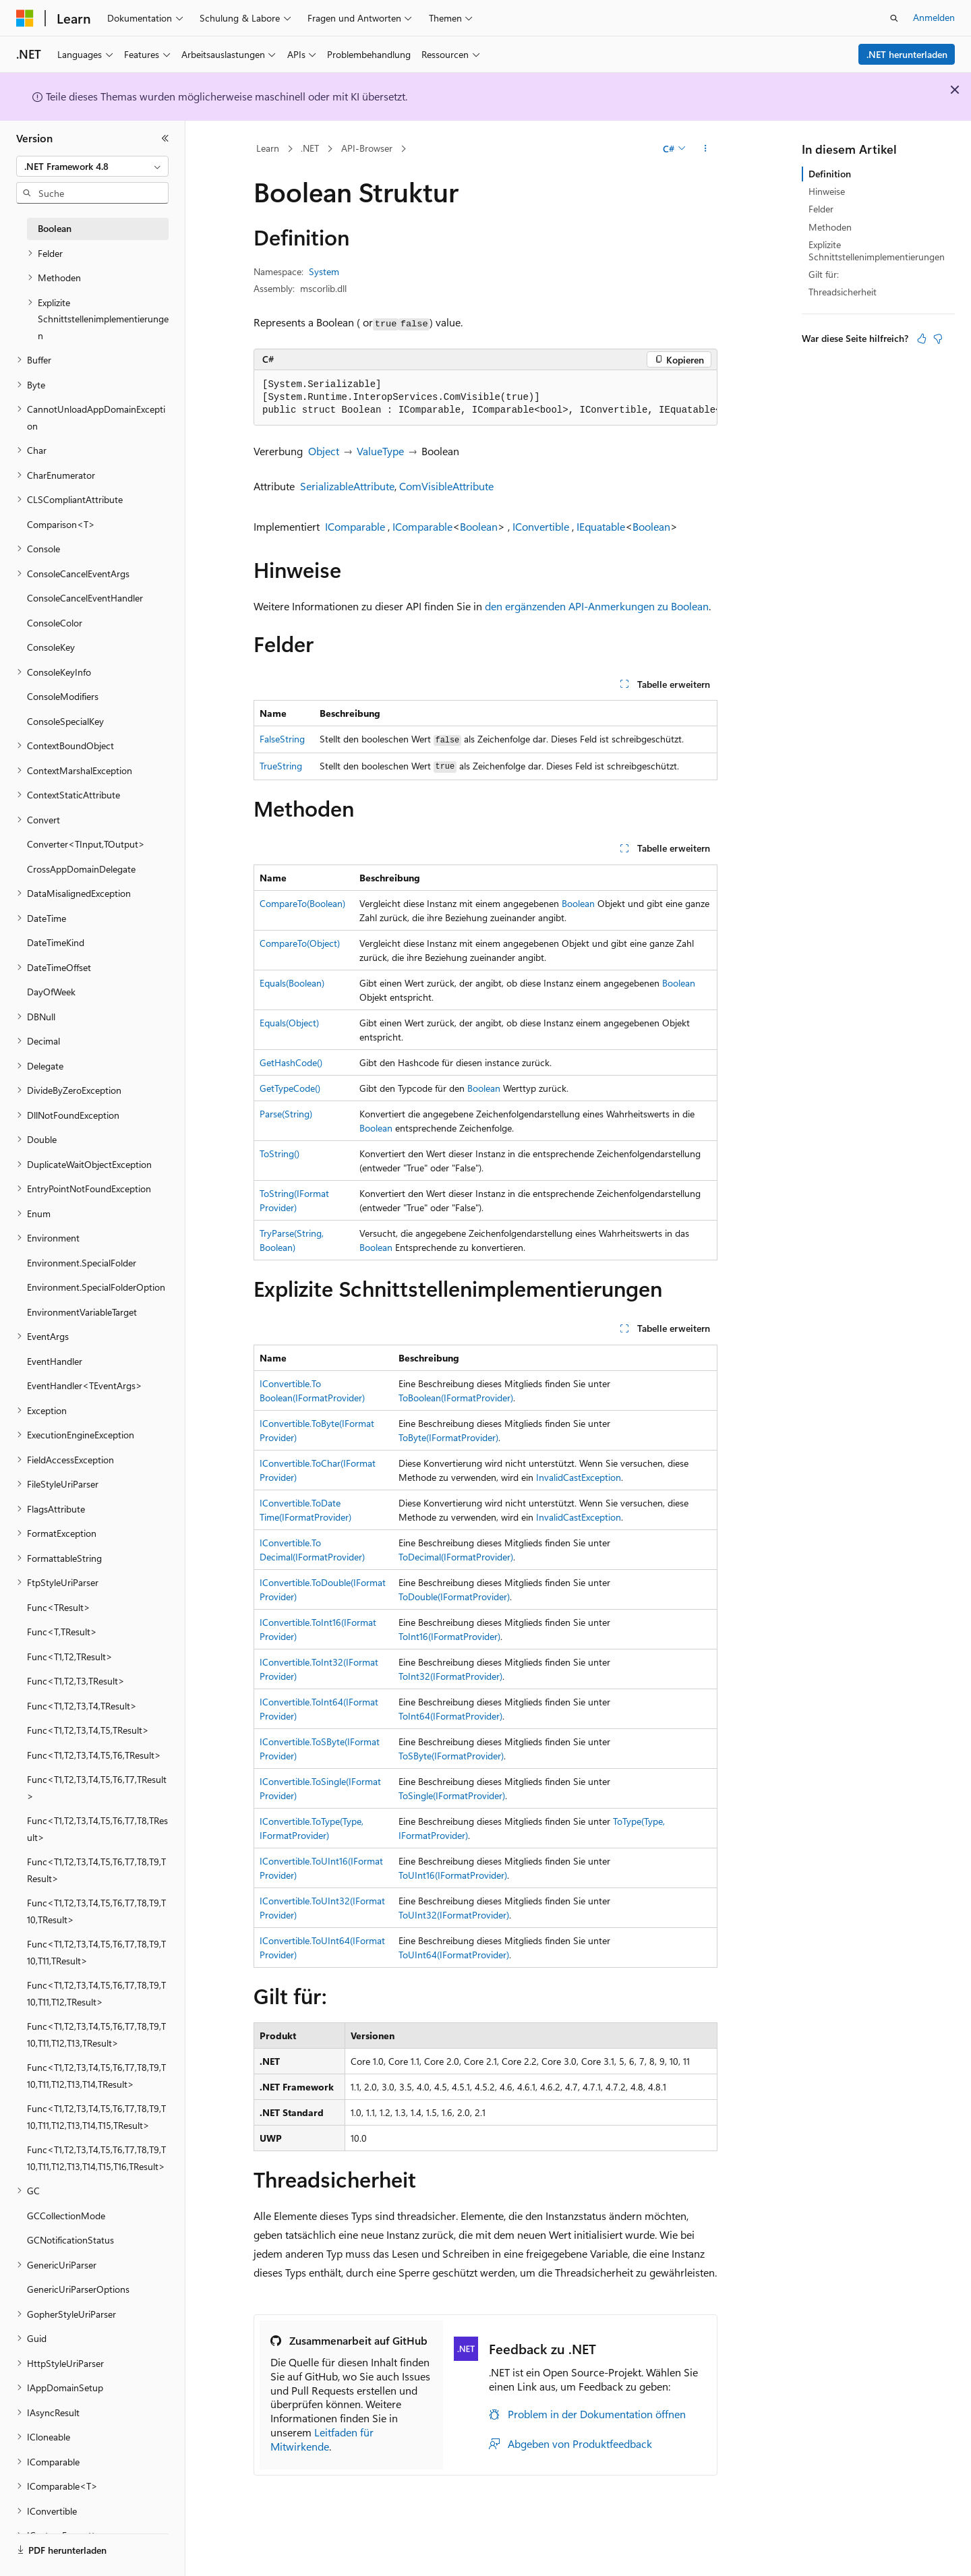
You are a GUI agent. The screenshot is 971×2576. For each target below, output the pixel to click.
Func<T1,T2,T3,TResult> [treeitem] (76, 1680)
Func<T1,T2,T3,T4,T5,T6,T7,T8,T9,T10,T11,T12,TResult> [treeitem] (96, 1993)
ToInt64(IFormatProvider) (450, 1715)
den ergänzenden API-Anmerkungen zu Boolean (597, 606)
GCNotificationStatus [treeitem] (70, 2239)
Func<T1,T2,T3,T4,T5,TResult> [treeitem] (88, 1730)
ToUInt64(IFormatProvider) (454, 1954)
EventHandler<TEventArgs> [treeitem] (84, 1385)
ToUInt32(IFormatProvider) (454, 1914)
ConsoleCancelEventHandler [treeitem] (85, 597)
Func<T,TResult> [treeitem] (62, 1631)
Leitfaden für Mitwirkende (322, 2439)
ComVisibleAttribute (446, 486)
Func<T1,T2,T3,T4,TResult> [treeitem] (82, 1705)
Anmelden (934, 17)
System (324, 271)
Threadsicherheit (842, 291)
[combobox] (92, 166)
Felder (820, 208)
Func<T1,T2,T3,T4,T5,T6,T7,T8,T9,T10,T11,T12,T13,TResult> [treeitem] (96, 2034)
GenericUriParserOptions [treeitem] (78, 2289)
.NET (310, 148)
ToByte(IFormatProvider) (448, 1437)
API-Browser (366, 148)
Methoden (830, 227)
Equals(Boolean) (292, 982)
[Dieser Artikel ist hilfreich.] (922, 338)
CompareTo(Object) (300, 943)
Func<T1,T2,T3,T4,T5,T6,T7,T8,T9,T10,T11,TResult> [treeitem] (96, 1952)
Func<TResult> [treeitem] (58, 1607)
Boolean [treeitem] (54, 228)
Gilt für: (823, 274)
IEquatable (601, 526)
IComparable (355, 526)
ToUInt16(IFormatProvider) (453, 1875)
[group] (485, 398)
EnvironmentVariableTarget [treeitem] (82, 1312)
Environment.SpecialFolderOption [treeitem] (96, 1287)
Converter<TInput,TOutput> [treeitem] (86, 844)
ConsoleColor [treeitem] (54, 622)
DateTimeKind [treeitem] (55, 942)
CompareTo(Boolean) (302, 903)
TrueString (281, 765)
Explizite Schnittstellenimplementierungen (876, 250)
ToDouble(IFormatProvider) (454, 1596)
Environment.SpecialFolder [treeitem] (81, 1262)
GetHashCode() (291, 1062)
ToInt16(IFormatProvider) (449, 1636)
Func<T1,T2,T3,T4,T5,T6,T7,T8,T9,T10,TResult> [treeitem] (96, 1911)
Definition (829, 173)
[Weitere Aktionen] (705, 149)
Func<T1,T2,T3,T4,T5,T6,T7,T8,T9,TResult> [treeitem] (96, 1870)
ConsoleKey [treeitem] (51, 647)
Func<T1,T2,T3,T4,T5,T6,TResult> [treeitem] (94, 1755)
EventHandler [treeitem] (54, 1361)
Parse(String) (286, 1113)
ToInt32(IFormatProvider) (450, 1676)
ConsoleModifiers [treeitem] (62, 696)
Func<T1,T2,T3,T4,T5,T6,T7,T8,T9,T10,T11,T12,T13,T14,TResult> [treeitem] (96, 2075)
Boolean (479, 526)
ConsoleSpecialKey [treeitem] (65, 721)
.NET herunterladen (906, 54)
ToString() (279, 1153)
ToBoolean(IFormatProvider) (456, 1397)
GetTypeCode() (290, 1088)
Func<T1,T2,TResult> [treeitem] (70, 1656)
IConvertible (540, 526)
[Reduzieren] (165, 138)
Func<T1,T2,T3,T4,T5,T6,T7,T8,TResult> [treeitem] (97, 1829)
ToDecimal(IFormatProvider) (456, 1556)
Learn (267, 148)
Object (323, 451)
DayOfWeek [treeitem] (51, 991)
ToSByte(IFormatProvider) (451, 1755)
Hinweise (826, 191)
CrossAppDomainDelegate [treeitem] (81, 868)
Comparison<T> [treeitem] (61, 524)
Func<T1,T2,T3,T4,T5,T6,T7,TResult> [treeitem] (97, 1788)
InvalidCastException (578, 1477)
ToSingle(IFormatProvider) (452, 1795)
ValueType (380, 451)
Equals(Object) (289, 1022)
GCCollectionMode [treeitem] (66, 2215)
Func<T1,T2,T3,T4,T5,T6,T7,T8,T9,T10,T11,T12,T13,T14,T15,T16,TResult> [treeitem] (96, 2158)
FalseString (282, 738)
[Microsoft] (25, 18)
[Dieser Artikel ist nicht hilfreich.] (938, 338)
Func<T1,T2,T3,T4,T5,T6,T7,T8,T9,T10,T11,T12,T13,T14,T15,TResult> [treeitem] (96, 2117)
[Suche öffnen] (894, 18)
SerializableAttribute (347, 486)
